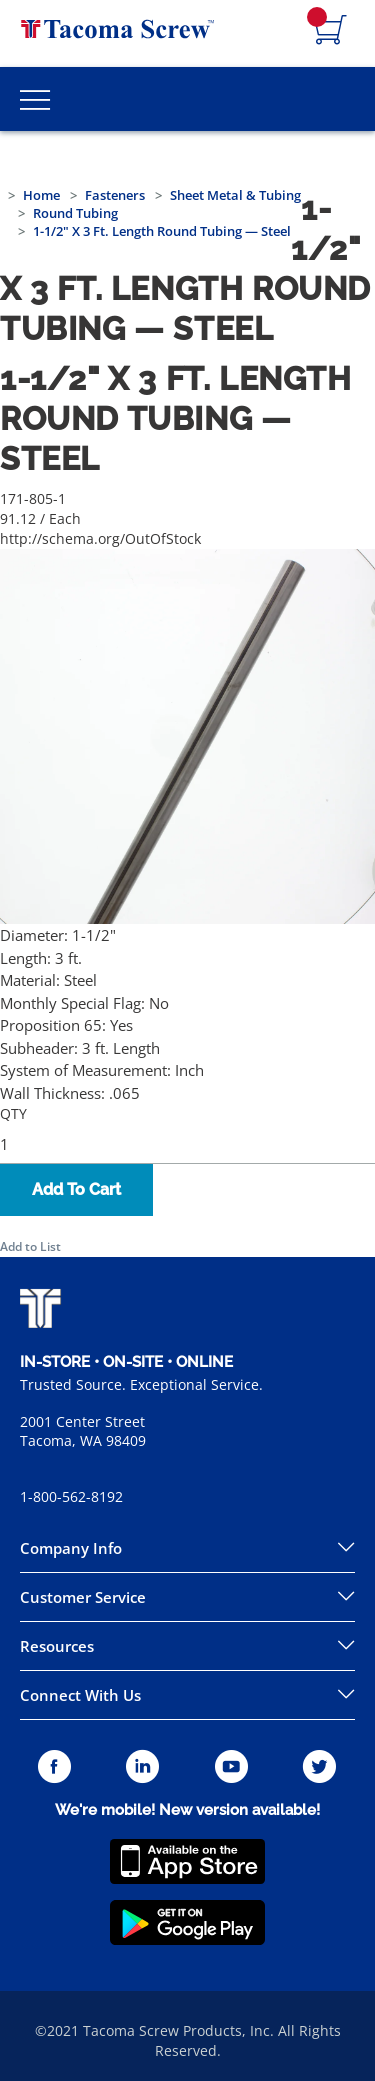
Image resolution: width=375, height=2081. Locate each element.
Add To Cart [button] (76, 1189)
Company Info (71, 1548)
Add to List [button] (30, 1246)
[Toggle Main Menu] (35, 99)
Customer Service (83, 1597)
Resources (57, 1646)
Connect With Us (80, 1695)
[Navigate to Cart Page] (331, 31)
